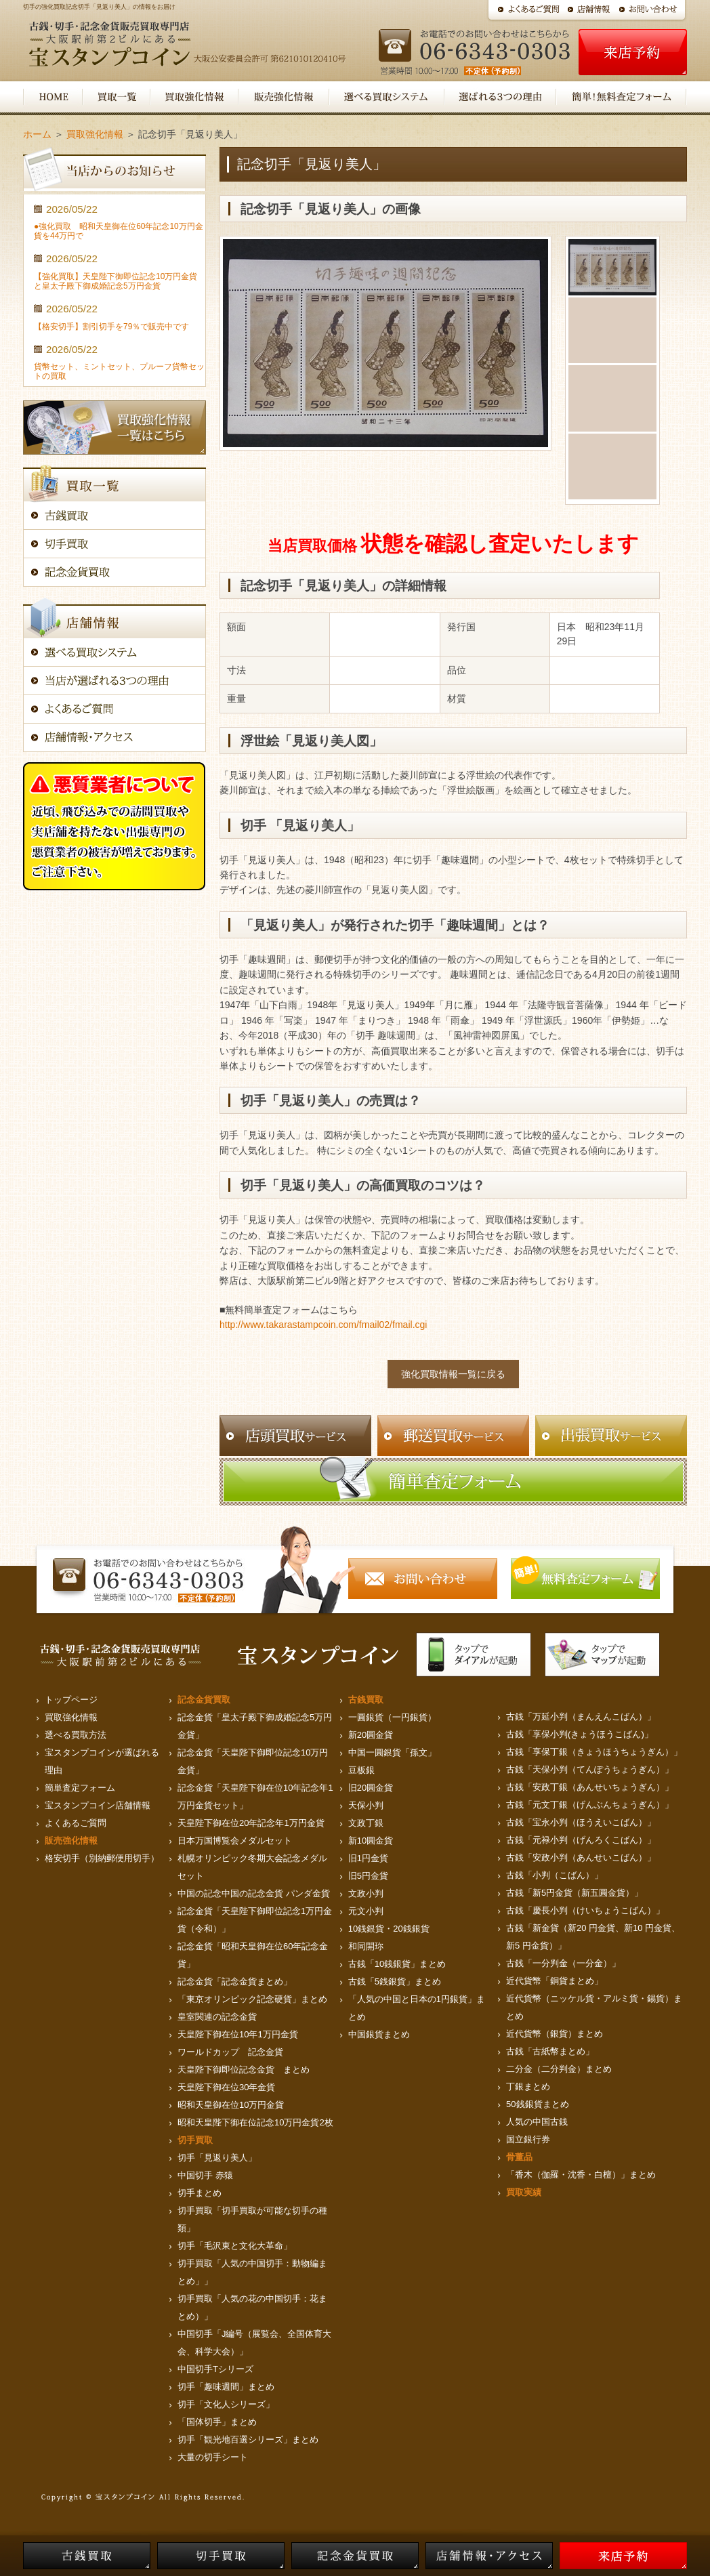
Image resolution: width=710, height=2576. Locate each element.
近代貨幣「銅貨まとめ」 (554, 1981)
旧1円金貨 (368, 1858)
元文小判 (365, 1911)
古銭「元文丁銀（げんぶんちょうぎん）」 (589, 1805)
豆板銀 (361, 1770)
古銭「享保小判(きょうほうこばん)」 (579, 1734)
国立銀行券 (528, 2139)
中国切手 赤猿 (205, 2175)
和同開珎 (365, 1946)
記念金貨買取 (204, 1700)
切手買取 (195, 2140)
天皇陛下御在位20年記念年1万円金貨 (251, 1823)
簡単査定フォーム (80, 1788)
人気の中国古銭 (537, 2122)
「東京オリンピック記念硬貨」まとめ (252, 1999)
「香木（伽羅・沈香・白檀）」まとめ (581, 2174)
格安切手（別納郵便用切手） (102, 1858)
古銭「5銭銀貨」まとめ (394, 1981)
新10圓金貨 (370, 1840)
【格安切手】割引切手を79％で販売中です (111, 326)
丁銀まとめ (528, 2086)
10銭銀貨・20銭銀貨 (389, 1929)
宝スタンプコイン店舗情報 (97, 1805)
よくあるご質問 (75, 1823)
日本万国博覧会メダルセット (235, 1840)
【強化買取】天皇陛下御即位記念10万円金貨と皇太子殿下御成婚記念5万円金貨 (115, 281)
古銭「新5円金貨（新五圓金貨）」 (574, 1893)
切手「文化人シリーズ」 (226, 2404)
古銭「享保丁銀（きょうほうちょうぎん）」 (594, 1752)
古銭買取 (365, 1700)
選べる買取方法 (75, 1735)
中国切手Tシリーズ (215, 2369)
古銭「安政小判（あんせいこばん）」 (581, 1857)
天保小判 (365, 1805)
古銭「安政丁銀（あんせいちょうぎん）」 (589, 1787)
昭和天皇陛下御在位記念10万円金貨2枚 (255, 2122)
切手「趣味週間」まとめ (226, 2387)
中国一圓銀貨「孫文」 (392, 1752)
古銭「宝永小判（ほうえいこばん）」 (581, 1822)
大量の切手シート (213, 2457)
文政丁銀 (365, 1823)
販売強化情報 (71, 1840)
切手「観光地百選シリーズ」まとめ (248, 2439)
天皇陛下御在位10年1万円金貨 (238, 2034)
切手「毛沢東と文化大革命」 (235, 2246)
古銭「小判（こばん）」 (554, 1875)
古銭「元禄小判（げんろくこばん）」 (581, 1840)
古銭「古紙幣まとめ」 (550, 2051)
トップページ (71, 1700)
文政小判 (365, 1893)
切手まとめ (200, 2193)
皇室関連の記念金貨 (217, 2017)
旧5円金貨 (368, 1876)
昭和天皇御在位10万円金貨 (231, 2105)
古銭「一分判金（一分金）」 (563, 1963)
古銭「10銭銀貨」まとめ (397, 1964)
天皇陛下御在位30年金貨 (226, 2087)
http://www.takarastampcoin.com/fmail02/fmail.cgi (323, 1324)
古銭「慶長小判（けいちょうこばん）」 (585, 1910)
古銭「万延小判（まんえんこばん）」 (581, 1716)
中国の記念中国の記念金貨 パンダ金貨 (254, 1893)
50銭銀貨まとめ (537, 2104)
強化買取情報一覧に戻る (453, 1374)
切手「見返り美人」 (217, 2158)
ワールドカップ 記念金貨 (230, 2052)
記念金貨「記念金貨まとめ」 (235, 1981)
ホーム (37, 134)
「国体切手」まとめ (217, 2422)
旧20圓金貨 (370, 1788)
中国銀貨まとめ (379, 2034)
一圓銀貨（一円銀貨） (392, 1717)
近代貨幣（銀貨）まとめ (554, 2034)
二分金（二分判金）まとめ (559, 2069)
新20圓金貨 (370, 1735)
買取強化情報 (94, 134)
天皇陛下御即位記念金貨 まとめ (244, 2069)
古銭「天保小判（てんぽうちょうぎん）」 (589, 1769)
